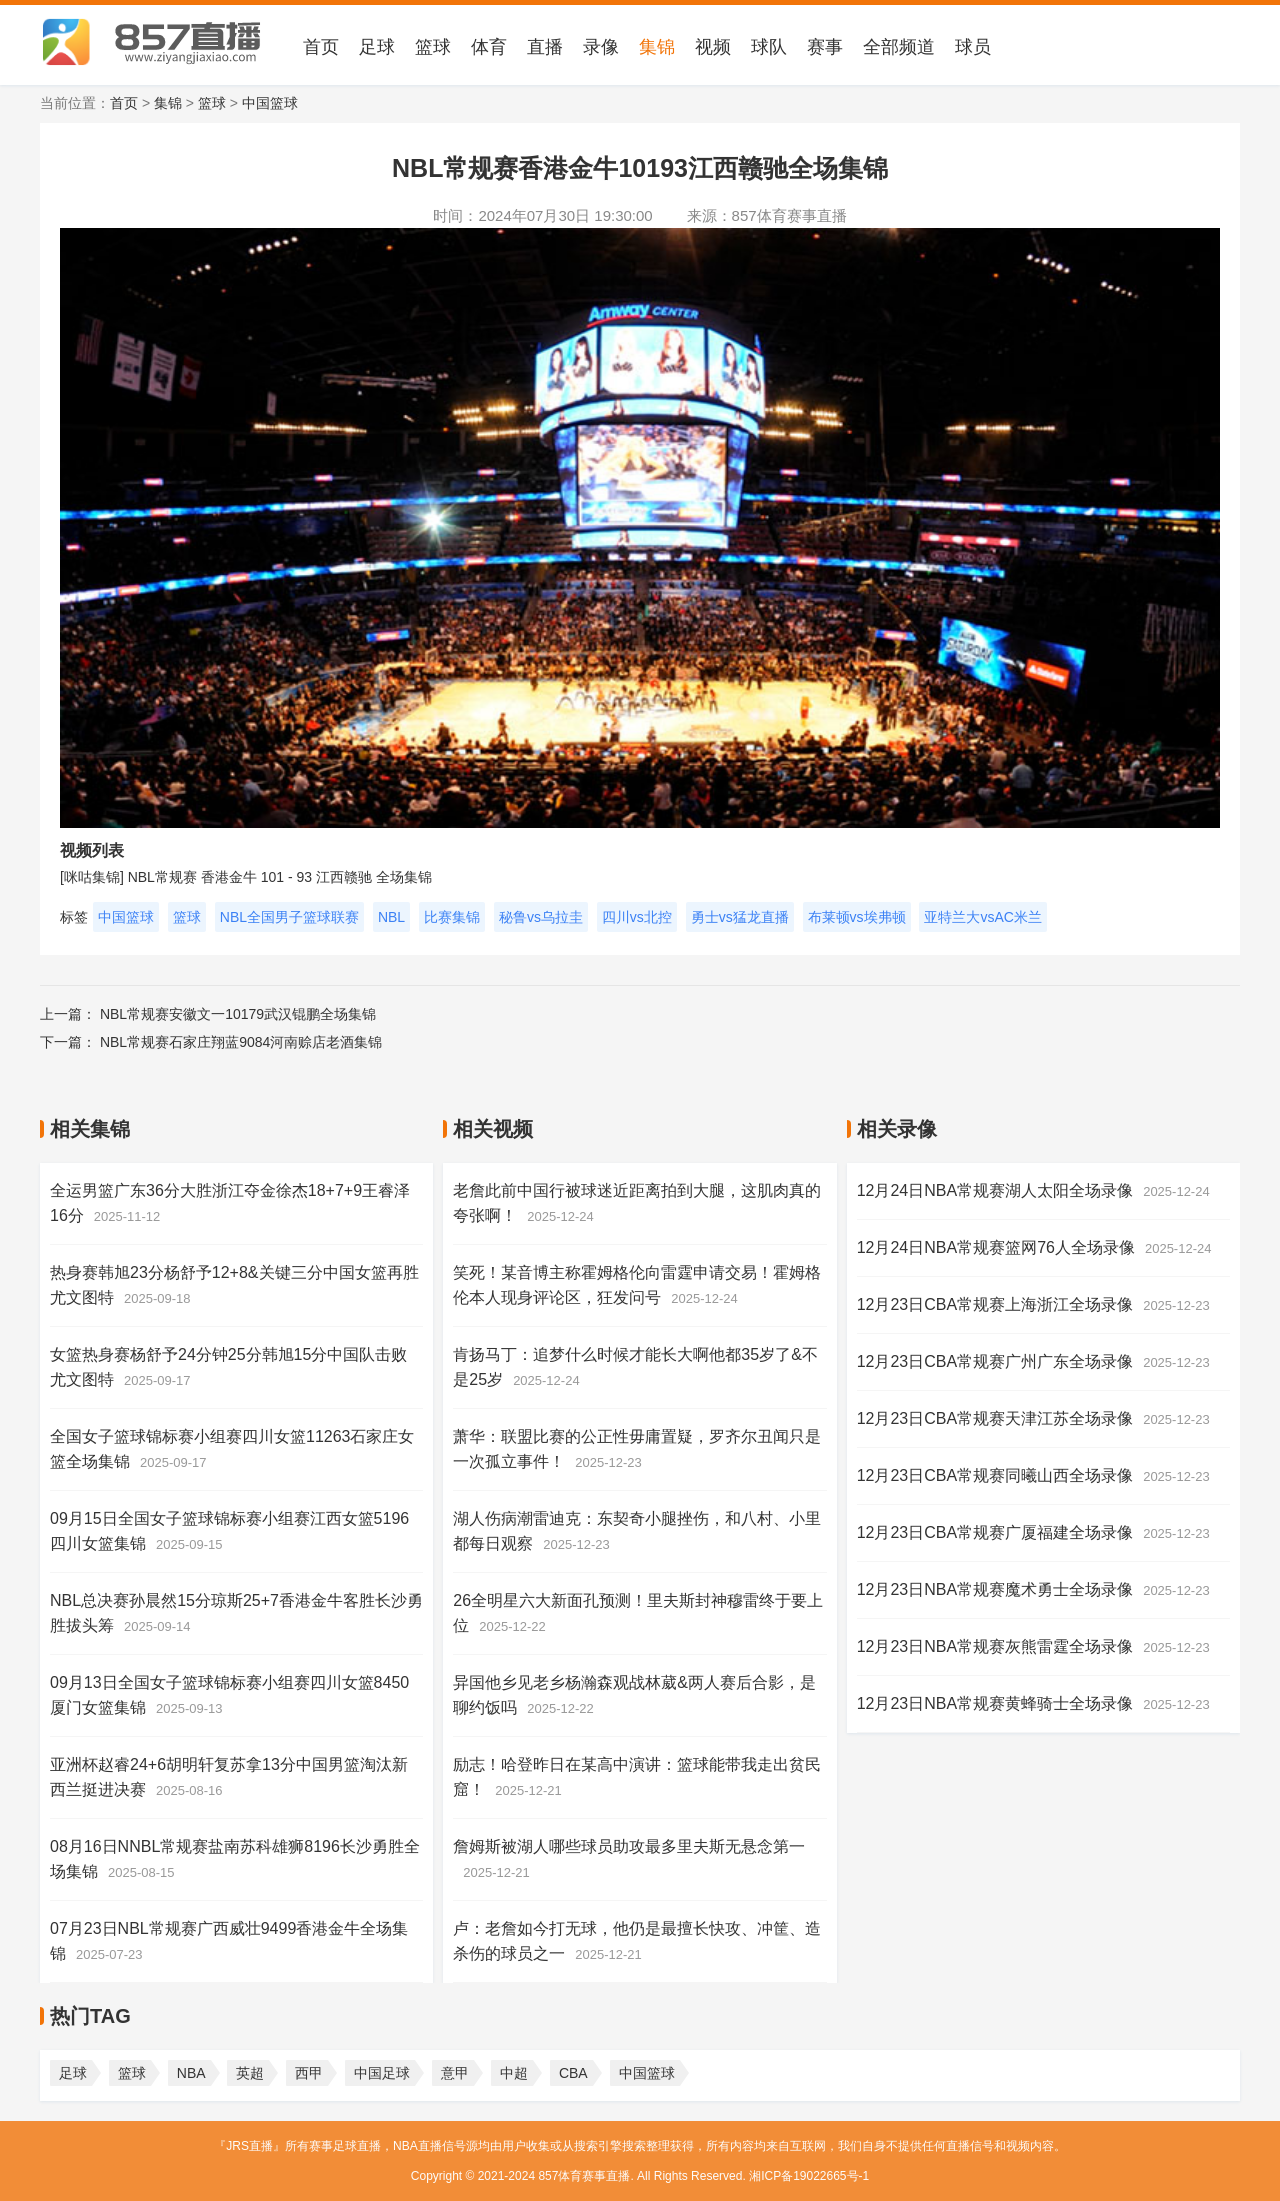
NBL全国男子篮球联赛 (289, 917)
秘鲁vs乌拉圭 (541, 917)
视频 (713, 47)
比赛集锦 (452, 917)
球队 (769, 47)
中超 (514, 2073)
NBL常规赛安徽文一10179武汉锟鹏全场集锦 (238, 1014)
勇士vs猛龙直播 (740, 917)
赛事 (825, 47)
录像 (601, 47)
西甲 (309, 2073)
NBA (191, 2073)
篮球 (433, 47)
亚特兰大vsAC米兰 (982, 917)
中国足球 (382, 2073)
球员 (973, 47)
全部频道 (899, 47)
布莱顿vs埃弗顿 (857, 917)
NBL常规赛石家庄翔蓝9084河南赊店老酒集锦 (241, 1042)
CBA (573, 2073)
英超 (250, 2073)
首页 (321, 47)
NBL (391, 917)
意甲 (455, 2073)
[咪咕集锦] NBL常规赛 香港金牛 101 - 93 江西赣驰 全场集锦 (246, 877)
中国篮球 (270, 103)
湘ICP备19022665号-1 (809, 2176)
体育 (489, 47)
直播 (545, 47)
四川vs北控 (637, 917)
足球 (377, 47)
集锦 (657, 47)
